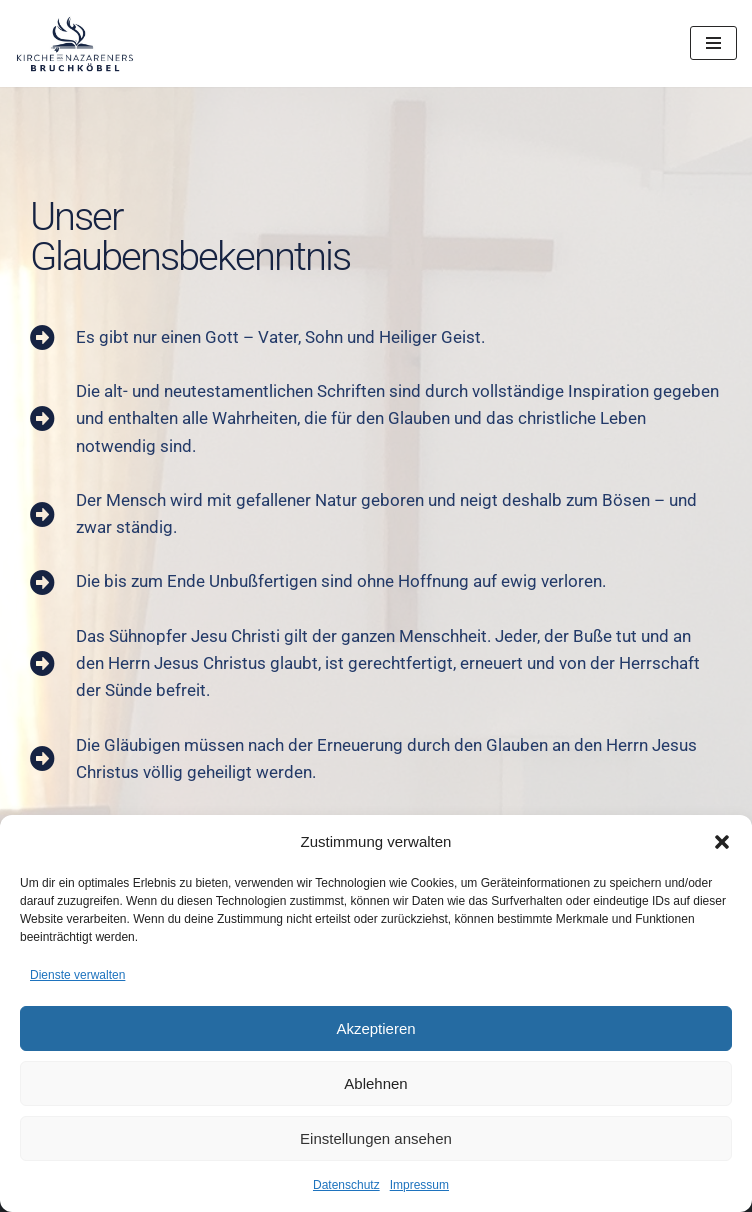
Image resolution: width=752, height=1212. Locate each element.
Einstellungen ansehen (376, 1138)
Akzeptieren (375, 1028)
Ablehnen (375, 1083)
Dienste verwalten (77, 975)
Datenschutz (346, 1185)
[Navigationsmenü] (713, 43)
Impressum (419, 1185)
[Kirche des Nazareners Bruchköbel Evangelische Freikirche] (75, 43)
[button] (722, 842)
